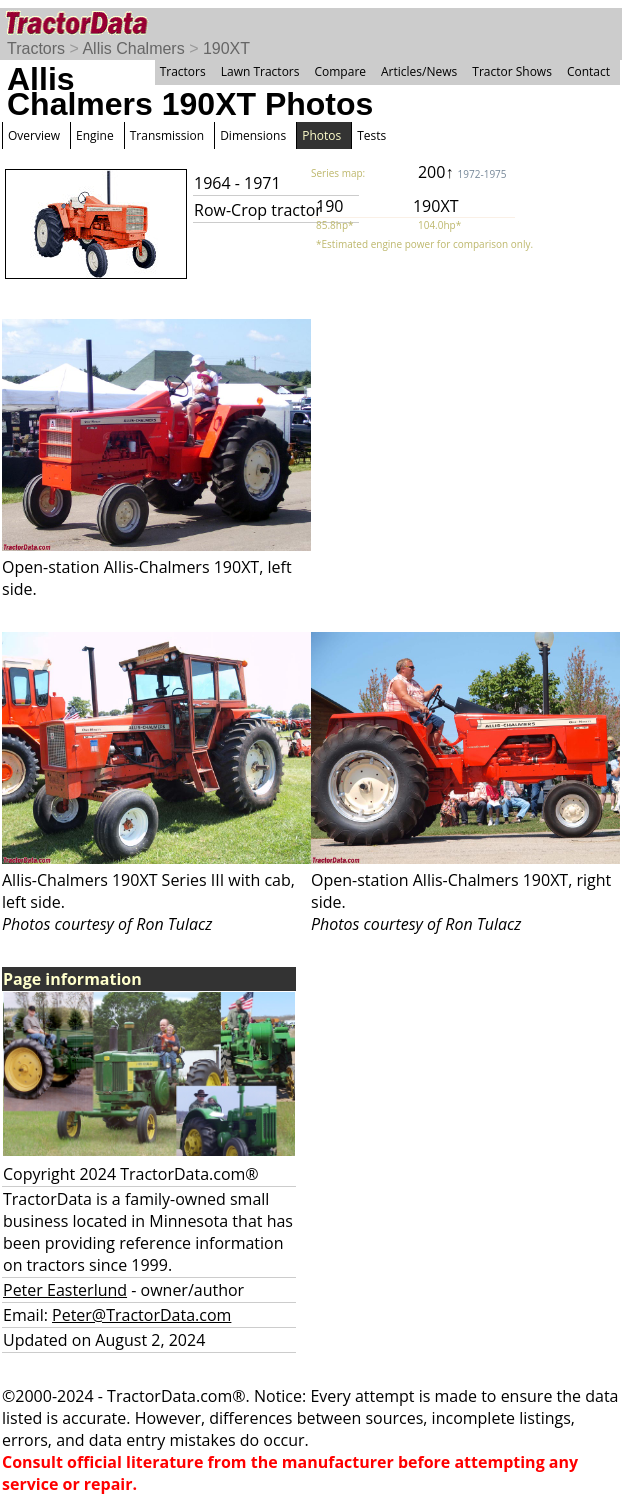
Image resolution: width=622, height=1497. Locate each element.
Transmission (167, 135)
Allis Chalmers (133, 48)
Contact (588, 71)
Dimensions (253, 135)
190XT (226, 48)
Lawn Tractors (260, 71)
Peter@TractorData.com (141, 1315)
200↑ (462, 172)
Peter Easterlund (65, 1290)
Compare (340, 71)
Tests (371, 135)
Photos (321, 135)
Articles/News (419, 71)
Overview (34, 135)
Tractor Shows (512, 71)
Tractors (36, 48)
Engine (95, 135)
